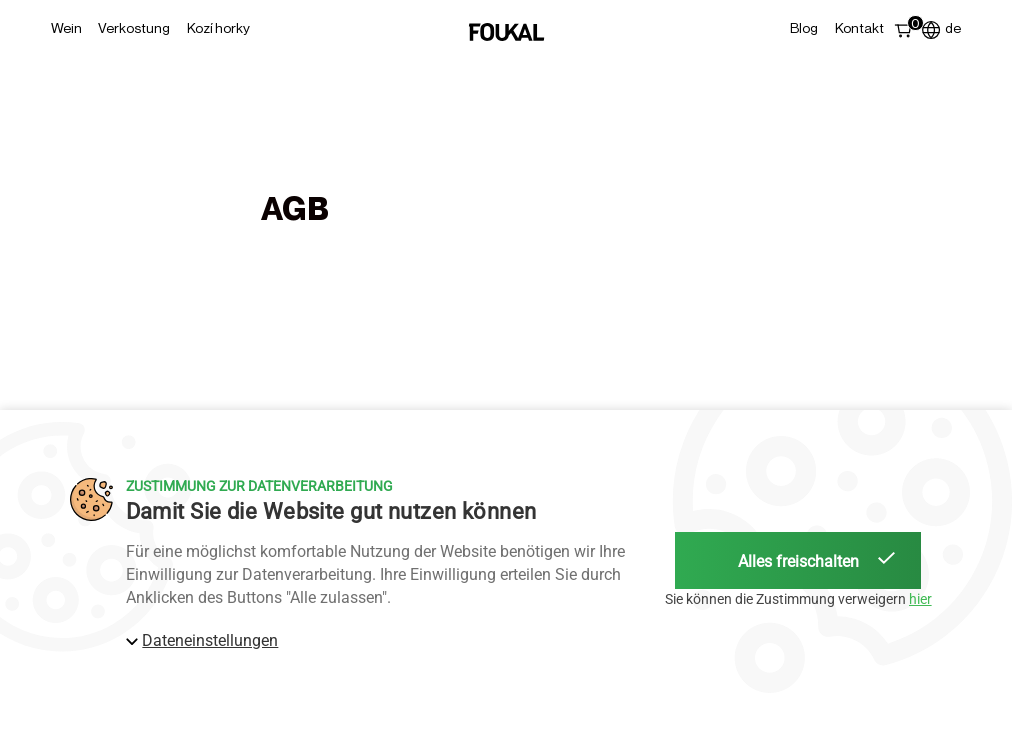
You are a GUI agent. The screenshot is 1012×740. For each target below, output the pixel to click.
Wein (66, 27)
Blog (804, 27)
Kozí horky (218, 27)
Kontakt (859, 27)
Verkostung (134, 27)
